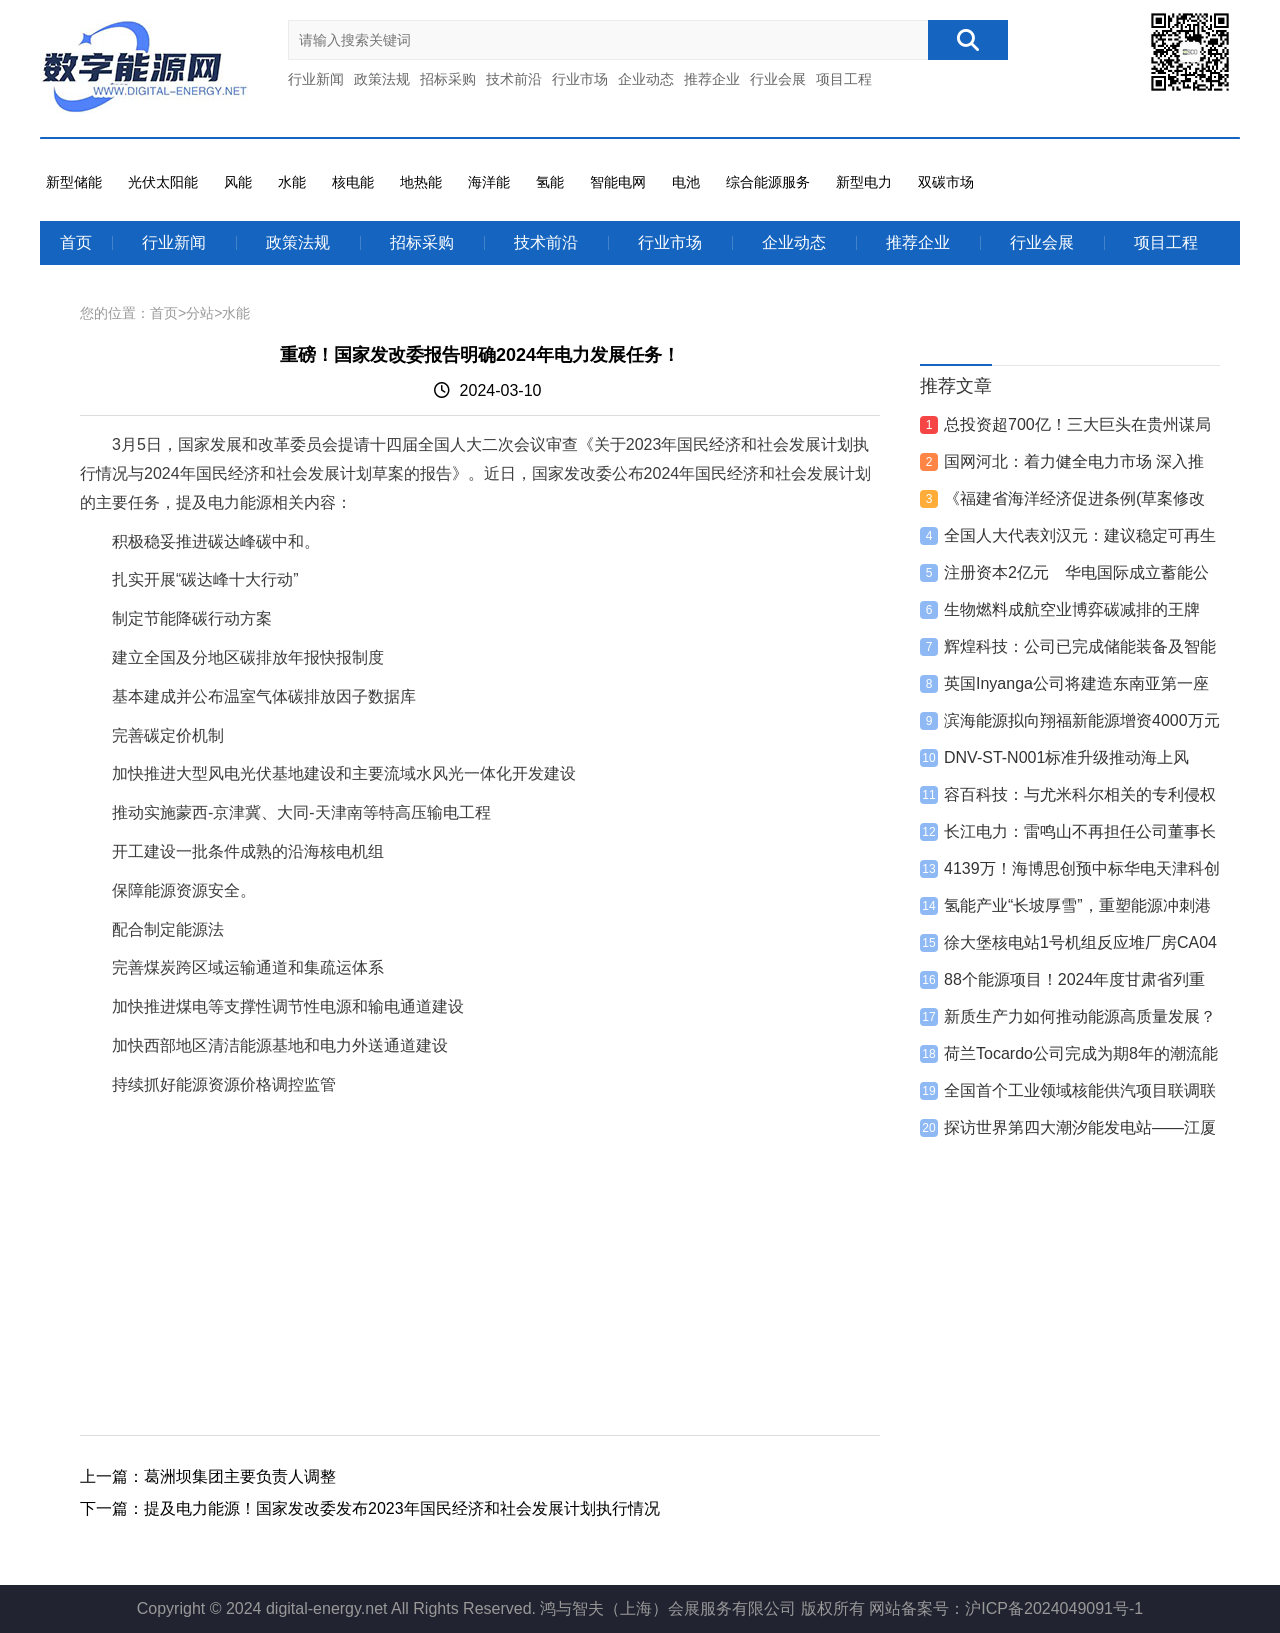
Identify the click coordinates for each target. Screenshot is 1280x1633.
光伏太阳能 (163, 182)
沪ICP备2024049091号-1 (1054, 1608)
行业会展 (778, 79)
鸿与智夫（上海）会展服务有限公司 (668, 1608)
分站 (200, 313)
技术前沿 (514, 79)
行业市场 (580, 79)
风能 (238, 182)
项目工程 (844, 79)
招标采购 (448, 79)
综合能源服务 (768, 182)
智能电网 (618, 182)
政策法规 (382, 79)
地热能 (421, 182)
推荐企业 (712, 79)
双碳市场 (946, 182)
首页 (76, 242)
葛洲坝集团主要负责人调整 (240, 1476)
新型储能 (74, 182)
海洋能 (489, 182)
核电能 (353, 182)
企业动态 (646, 79)
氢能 (550, 182)
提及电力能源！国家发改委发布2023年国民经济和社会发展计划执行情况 (402, 1508)
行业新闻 (316, 79)
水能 (292, 182)
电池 (686, 182)
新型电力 (864, 182)
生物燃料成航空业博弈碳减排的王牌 (1072, 609)
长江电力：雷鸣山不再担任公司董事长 (1080, 831)
